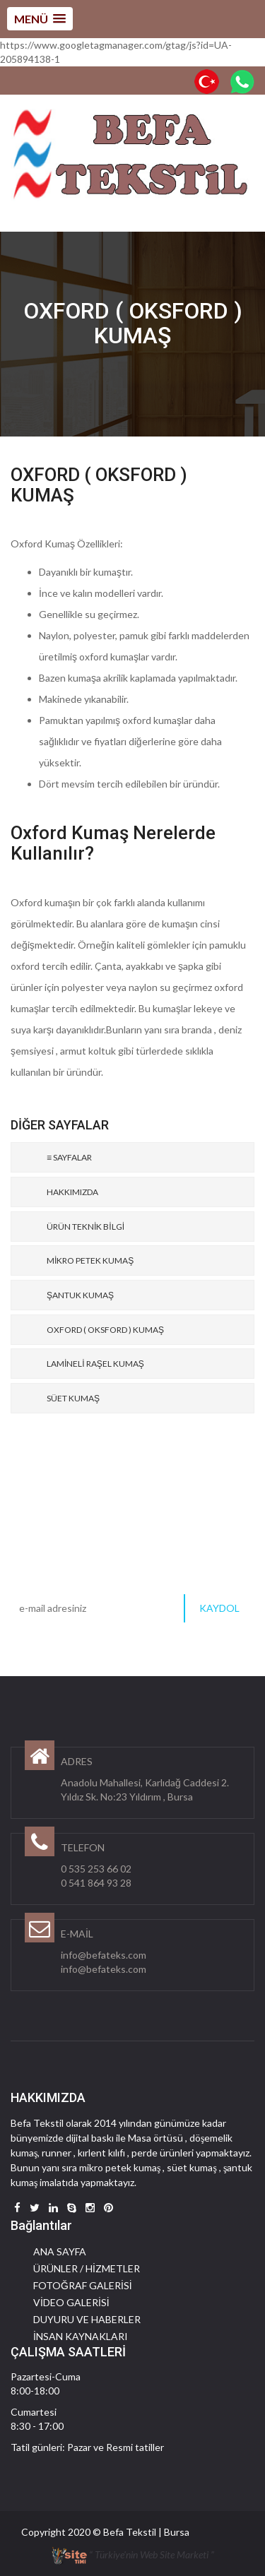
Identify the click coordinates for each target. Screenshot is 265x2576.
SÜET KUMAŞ (73, 1398)
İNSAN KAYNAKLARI (80, 2336)
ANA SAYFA (59, 2251)
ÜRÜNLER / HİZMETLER (86, 2268)
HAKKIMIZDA (72, 1192)
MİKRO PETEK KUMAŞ (90, 1260)
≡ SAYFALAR (69, 1157)
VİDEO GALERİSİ (71, 2302)
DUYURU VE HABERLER (87, 2319)
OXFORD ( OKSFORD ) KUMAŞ (105, 1329)
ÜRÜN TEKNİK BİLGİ (85, 1226)
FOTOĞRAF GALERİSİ (82, 2285)
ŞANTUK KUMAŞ (80, 1295)
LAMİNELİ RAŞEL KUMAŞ (95, 1363)
